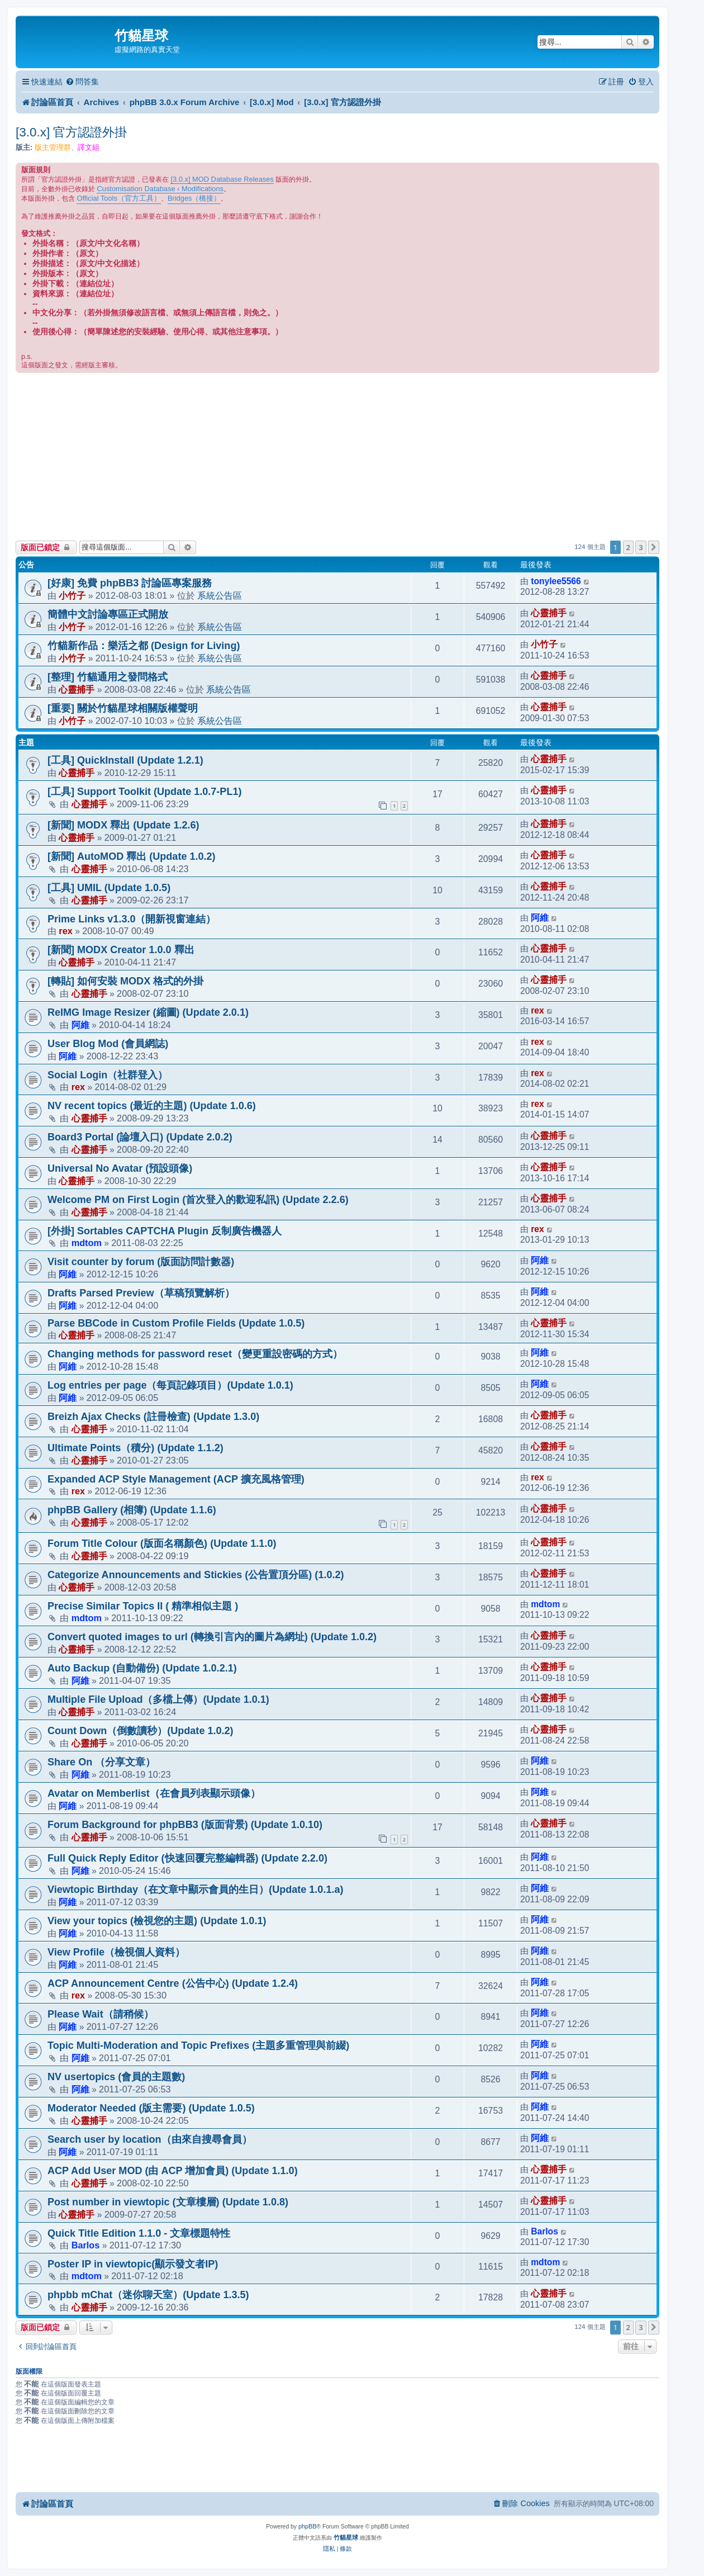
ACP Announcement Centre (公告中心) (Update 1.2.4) (172, 1983)
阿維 (540, 917)
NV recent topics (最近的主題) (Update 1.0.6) (151, 1105)
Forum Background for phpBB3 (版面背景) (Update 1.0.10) (184, 1824)
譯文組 (88, 147)
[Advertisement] (337, 456)
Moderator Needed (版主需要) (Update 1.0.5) (151, 2108)
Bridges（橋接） (194, 198)
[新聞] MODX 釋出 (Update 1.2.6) (123, 825)
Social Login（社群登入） (107, 1075)
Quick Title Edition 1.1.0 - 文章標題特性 (138, 2233)
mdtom (87, 1243)
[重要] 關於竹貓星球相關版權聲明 (122, 708)
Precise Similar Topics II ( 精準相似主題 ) (142, 1606)
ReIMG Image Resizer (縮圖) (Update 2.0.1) (148, 1012)
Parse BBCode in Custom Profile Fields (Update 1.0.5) (176, 1323)
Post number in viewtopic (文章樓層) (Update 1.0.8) (167, 2202)
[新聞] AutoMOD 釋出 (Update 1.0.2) (131, 856)
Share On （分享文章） (101, 1762)
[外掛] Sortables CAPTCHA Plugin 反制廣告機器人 (164, 1231)
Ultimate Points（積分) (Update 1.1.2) (135, 1447)
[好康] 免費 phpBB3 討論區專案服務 (129, 583)
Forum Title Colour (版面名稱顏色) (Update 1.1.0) (161, 1543)
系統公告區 (219, 595)
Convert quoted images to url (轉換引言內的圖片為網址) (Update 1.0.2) (212, 1636)
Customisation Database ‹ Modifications (160, 188)
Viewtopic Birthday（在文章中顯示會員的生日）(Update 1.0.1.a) (195, 1889)
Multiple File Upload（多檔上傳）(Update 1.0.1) (158, 1699)
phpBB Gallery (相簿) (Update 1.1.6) (131, 1510)
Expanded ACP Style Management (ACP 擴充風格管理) (176, 1479)
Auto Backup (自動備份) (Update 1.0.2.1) (142, 1668)
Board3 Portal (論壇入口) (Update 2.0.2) (139, 1137)
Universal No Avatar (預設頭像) (119, 1168)
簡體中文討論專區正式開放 (107, 614)
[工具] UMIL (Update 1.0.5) (108, 887)
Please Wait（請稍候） (100, 2014)
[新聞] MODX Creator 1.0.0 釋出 (120, 949)
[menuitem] (82, 82)
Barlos (86, 2245)
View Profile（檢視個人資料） (116, 1952)
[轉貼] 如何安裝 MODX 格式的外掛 (125, 981)
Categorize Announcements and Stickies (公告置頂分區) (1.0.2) (195, 1574)
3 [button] (641, 547)
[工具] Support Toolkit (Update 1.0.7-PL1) (144, 791)
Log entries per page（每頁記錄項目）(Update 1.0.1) (170, 1385)
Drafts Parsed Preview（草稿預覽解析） (141, 1293)
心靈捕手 (549, 613)
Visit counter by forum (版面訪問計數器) (140, 1261)
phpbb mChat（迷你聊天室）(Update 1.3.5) (148, 2294)
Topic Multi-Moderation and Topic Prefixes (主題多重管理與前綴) (198, 2045)
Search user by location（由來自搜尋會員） (149, 2139)
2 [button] (628, 547)
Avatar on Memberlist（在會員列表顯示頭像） (153, 1793)
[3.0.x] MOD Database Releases (221, 179)
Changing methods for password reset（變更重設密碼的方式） (195, 1354)
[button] (653, 547)
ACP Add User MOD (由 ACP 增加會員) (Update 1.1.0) (172, 2170)
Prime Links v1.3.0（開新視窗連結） (131, 919)
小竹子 (72, 595)
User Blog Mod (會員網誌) (107, 1043)
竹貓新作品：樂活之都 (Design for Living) (143, 645)
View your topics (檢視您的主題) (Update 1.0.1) (156, 1920)
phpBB (307, 2526)
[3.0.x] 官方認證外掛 (71, 132)
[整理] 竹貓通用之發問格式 (107, 677)
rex (65, 931)
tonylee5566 (556, 581)
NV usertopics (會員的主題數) (116, 2076)
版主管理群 (53, 147)
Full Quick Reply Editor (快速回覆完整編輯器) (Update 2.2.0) (187, 1858)
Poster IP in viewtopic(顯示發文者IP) (132, 2264)
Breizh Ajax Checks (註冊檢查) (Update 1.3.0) (153, 1416)
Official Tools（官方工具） (118, 198)
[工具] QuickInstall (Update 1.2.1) (125, 760)
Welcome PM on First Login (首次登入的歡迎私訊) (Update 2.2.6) (198, 1199)
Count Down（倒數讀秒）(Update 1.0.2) (140, 1730)
